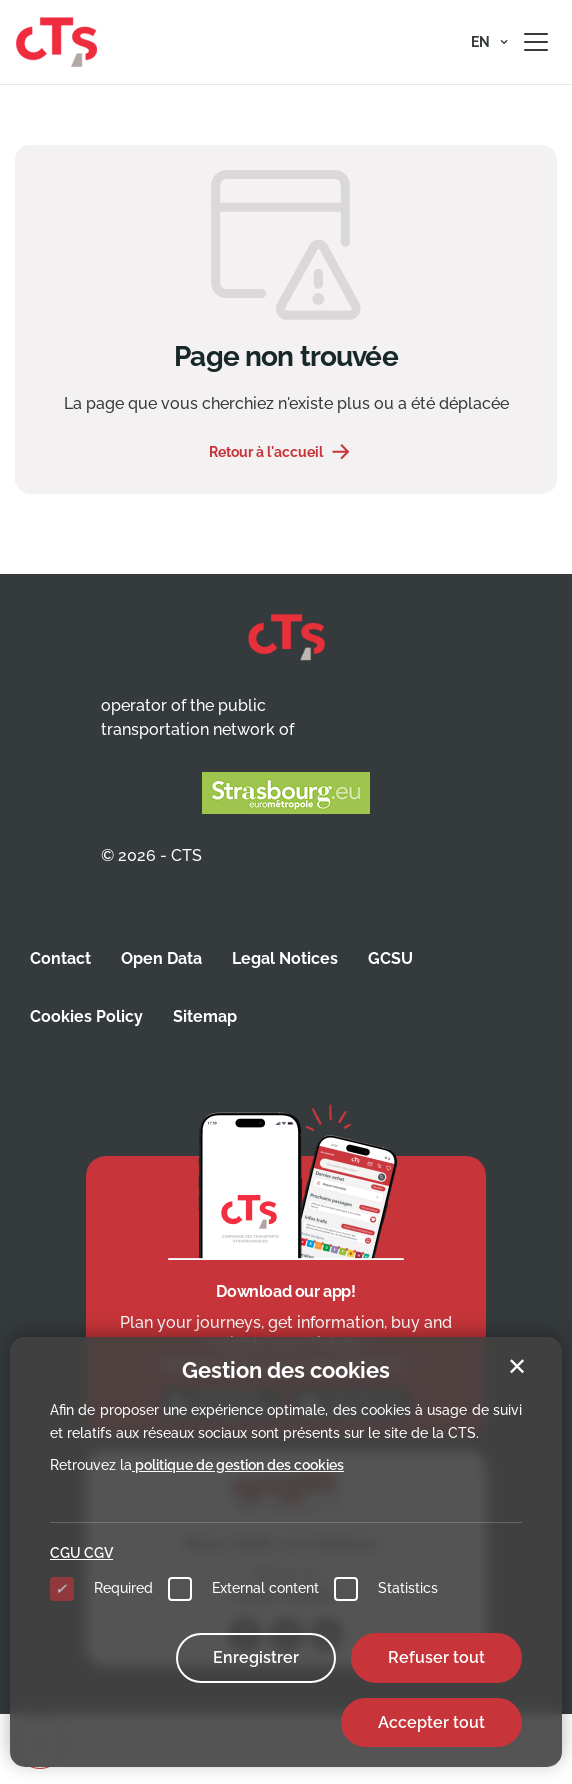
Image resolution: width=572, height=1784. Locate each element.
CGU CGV (81, 1553)
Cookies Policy (86, 1016)
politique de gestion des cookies (238, 1465)
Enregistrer (256, 1657)
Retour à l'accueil (266, 452)
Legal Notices (285, 958)
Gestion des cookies (286, 1370)
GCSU (390, 958)
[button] (489, 42)
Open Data (161, 958)
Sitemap (205, 1016)
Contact (60, 958)
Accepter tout (431, 1722)
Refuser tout (436, 1657)
